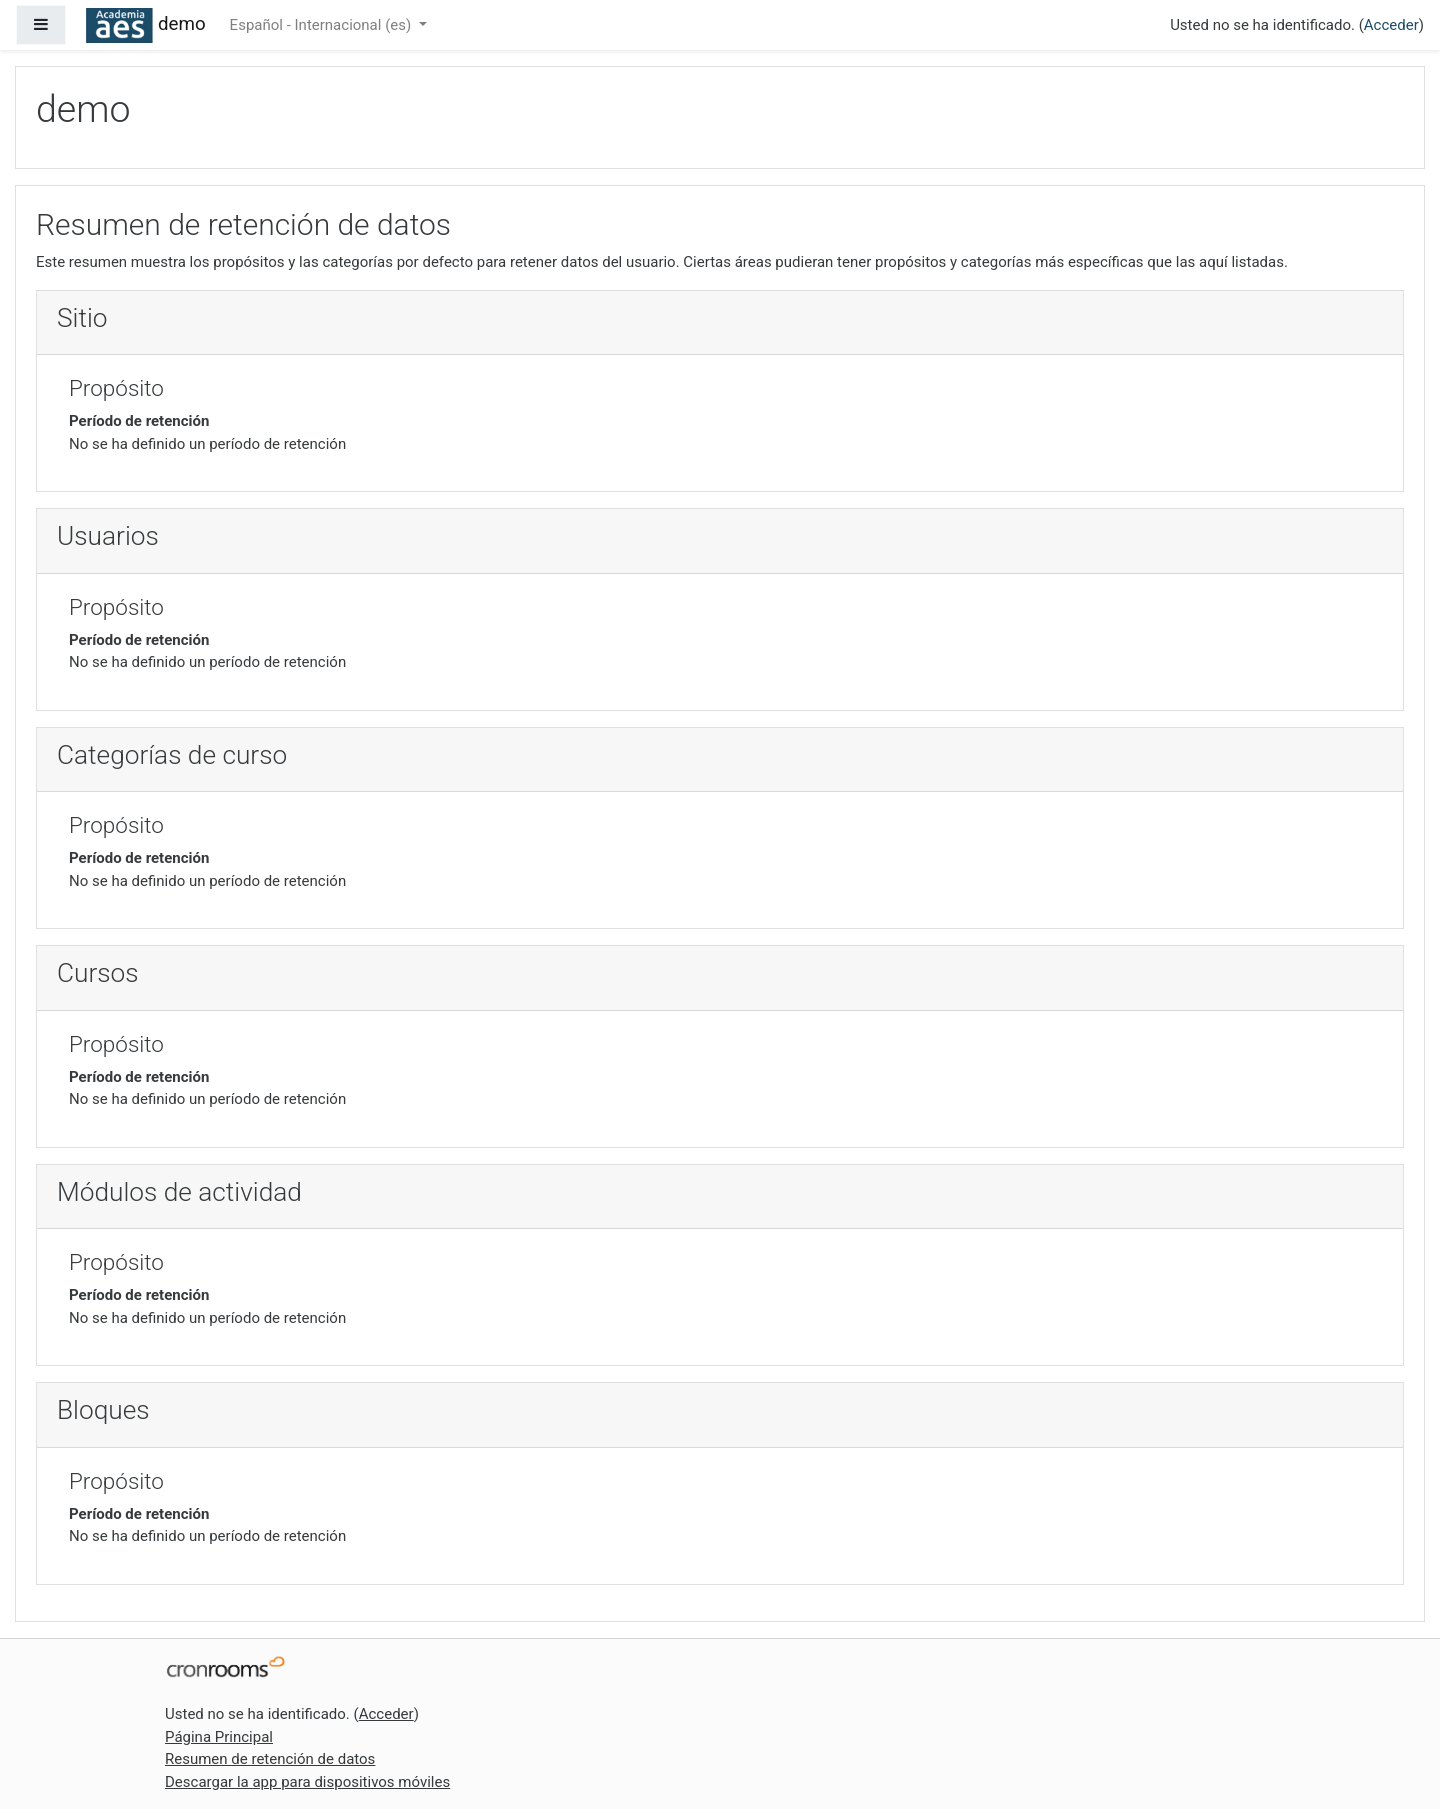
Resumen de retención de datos (270, 1759)
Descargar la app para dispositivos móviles (307, 1782)
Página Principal (219, 1737)
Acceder (1391, 25)
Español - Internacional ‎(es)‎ (322, 25)
